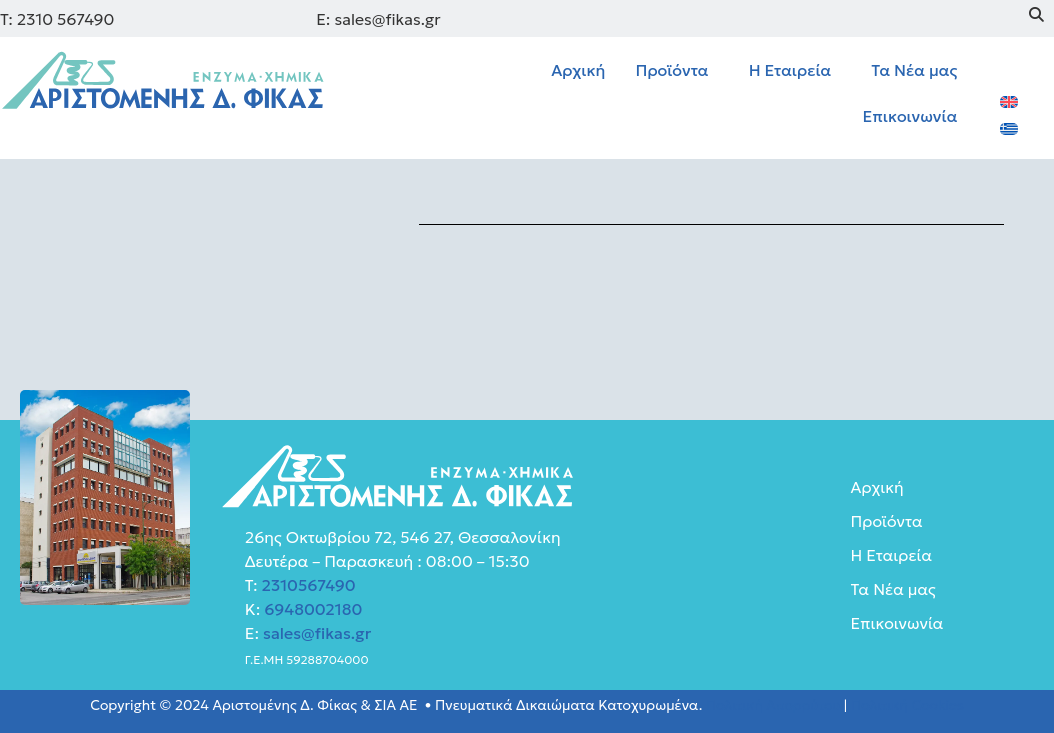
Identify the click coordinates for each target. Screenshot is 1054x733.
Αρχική (578, 70)
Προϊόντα (671, 70)
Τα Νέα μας (914, 70)
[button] (676, 70)
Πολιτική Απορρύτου (773, 705)
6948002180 (311, 609)
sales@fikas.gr (317, 633)
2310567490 (309, 585)
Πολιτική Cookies (907, 705)
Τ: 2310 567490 (57, 19)
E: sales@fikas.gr (378, 19)
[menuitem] (1009, 100)
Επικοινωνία (910, 116)
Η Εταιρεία (790, 70)
